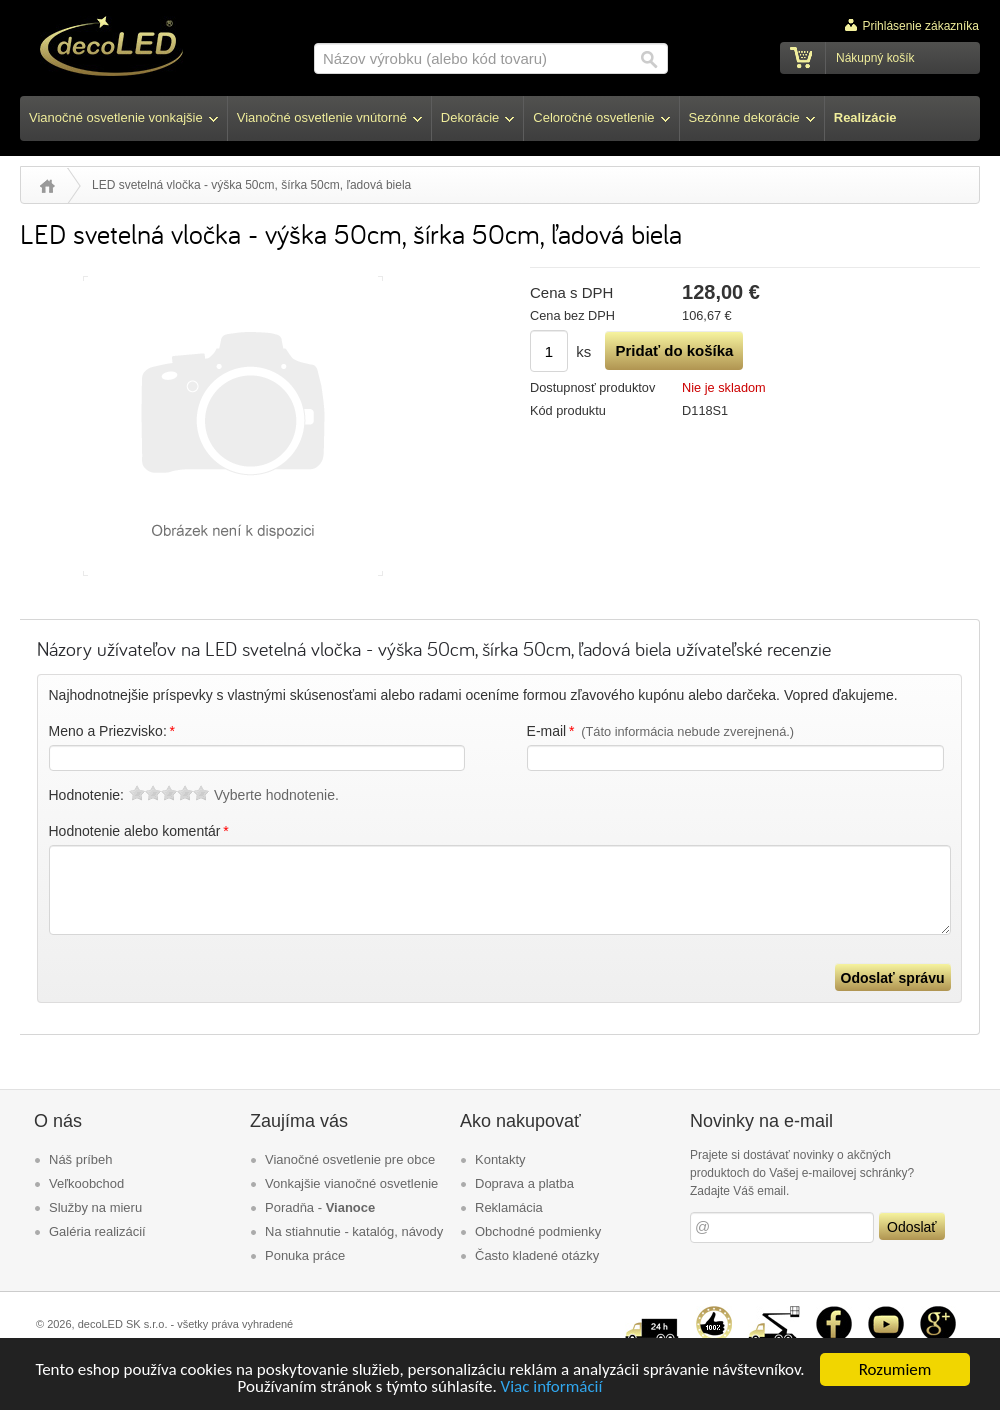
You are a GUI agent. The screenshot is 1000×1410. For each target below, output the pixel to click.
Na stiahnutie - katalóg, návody (354, 1231)
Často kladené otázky (537, 1255)
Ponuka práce (305, 1255)
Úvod (47, 186)
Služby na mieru (95, 1207)
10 (201, 793)
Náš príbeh (81, 1159)
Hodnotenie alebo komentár (140, 831)
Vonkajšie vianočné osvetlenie (351, 1183)
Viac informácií (552, 1388)
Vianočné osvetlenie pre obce (350, 1159)
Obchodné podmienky (538, 1231)
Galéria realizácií (97, 1231)
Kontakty (500, 1159)
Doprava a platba (524, 1183)
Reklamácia (509, 1207)
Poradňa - (320, 1207)
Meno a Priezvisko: (113, 731)
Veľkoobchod (86, 1183)
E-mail (661, 731)
